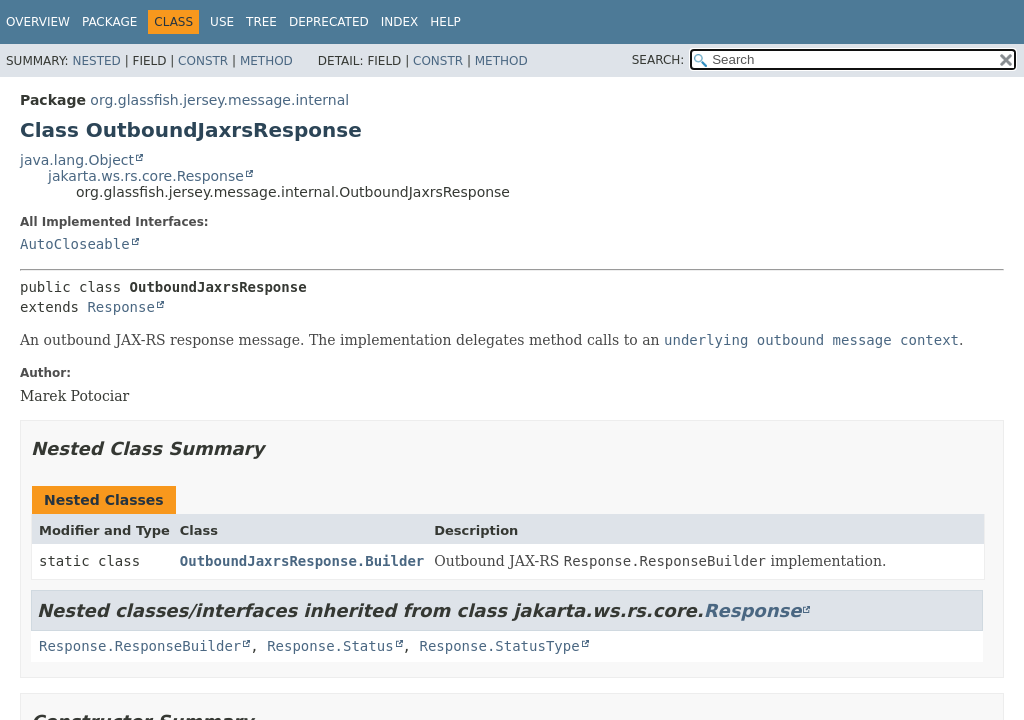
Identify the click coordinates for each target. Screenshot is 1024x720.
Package (109, 22)
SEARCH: (658, 60)
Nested (96, 61)
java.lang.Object (77, 160)
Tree (261, 22)
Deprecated (329, 22)
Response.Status (330, 646)
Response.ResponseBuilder (140, 646)
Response (120, 307)
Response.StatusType (499, 646)
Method (266, 61)
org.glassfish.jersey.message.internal (219, 100)
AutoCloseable (75, 244)
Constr (203, 61)
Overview (38, 22)
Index (400, 22)
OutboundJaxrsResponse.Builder (302, 561)
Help (445, 22)
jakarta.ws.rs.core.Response (146, 176)
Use (222, 22)
